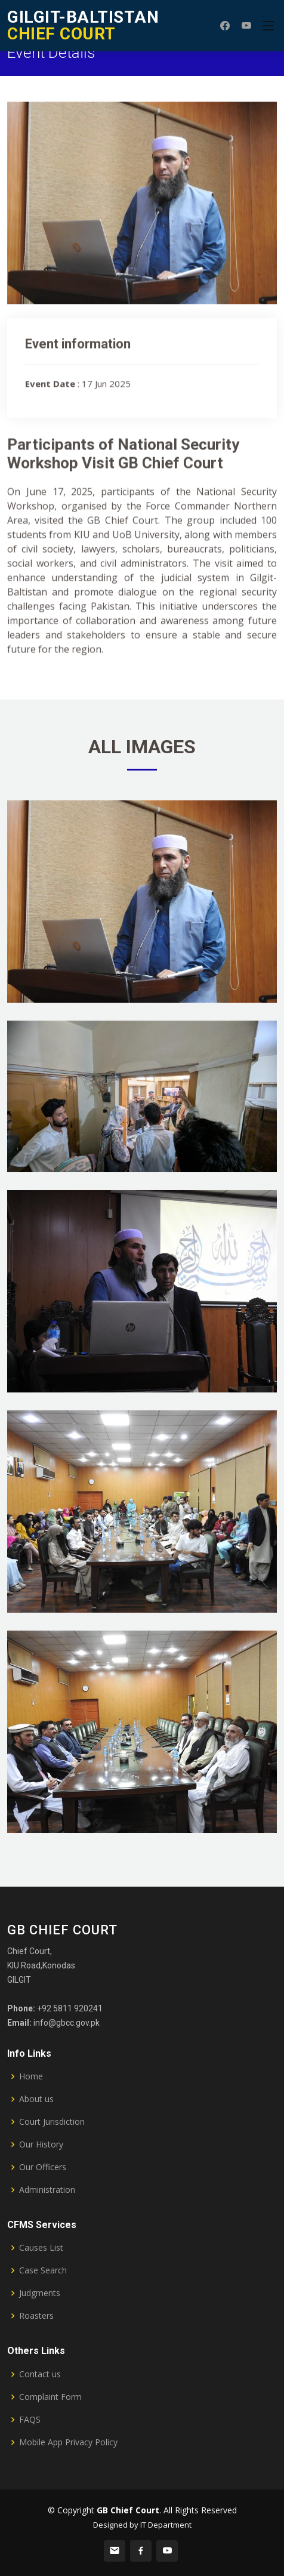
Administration (47, 2190)
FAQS (30, 2419)
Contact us (40, 2374)
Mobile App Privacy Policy (68, 2442)
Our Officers (42, 2167)
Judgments (39, 2293)
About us (36, 2099)
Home (31, 2076)
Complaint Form (50, 2397)
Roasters (36, 2316)
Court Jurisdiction (52, 2122)
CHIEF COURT (83, 25)
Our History (41, 2144)
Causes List (41, 2248)
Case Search (43, 2270)
